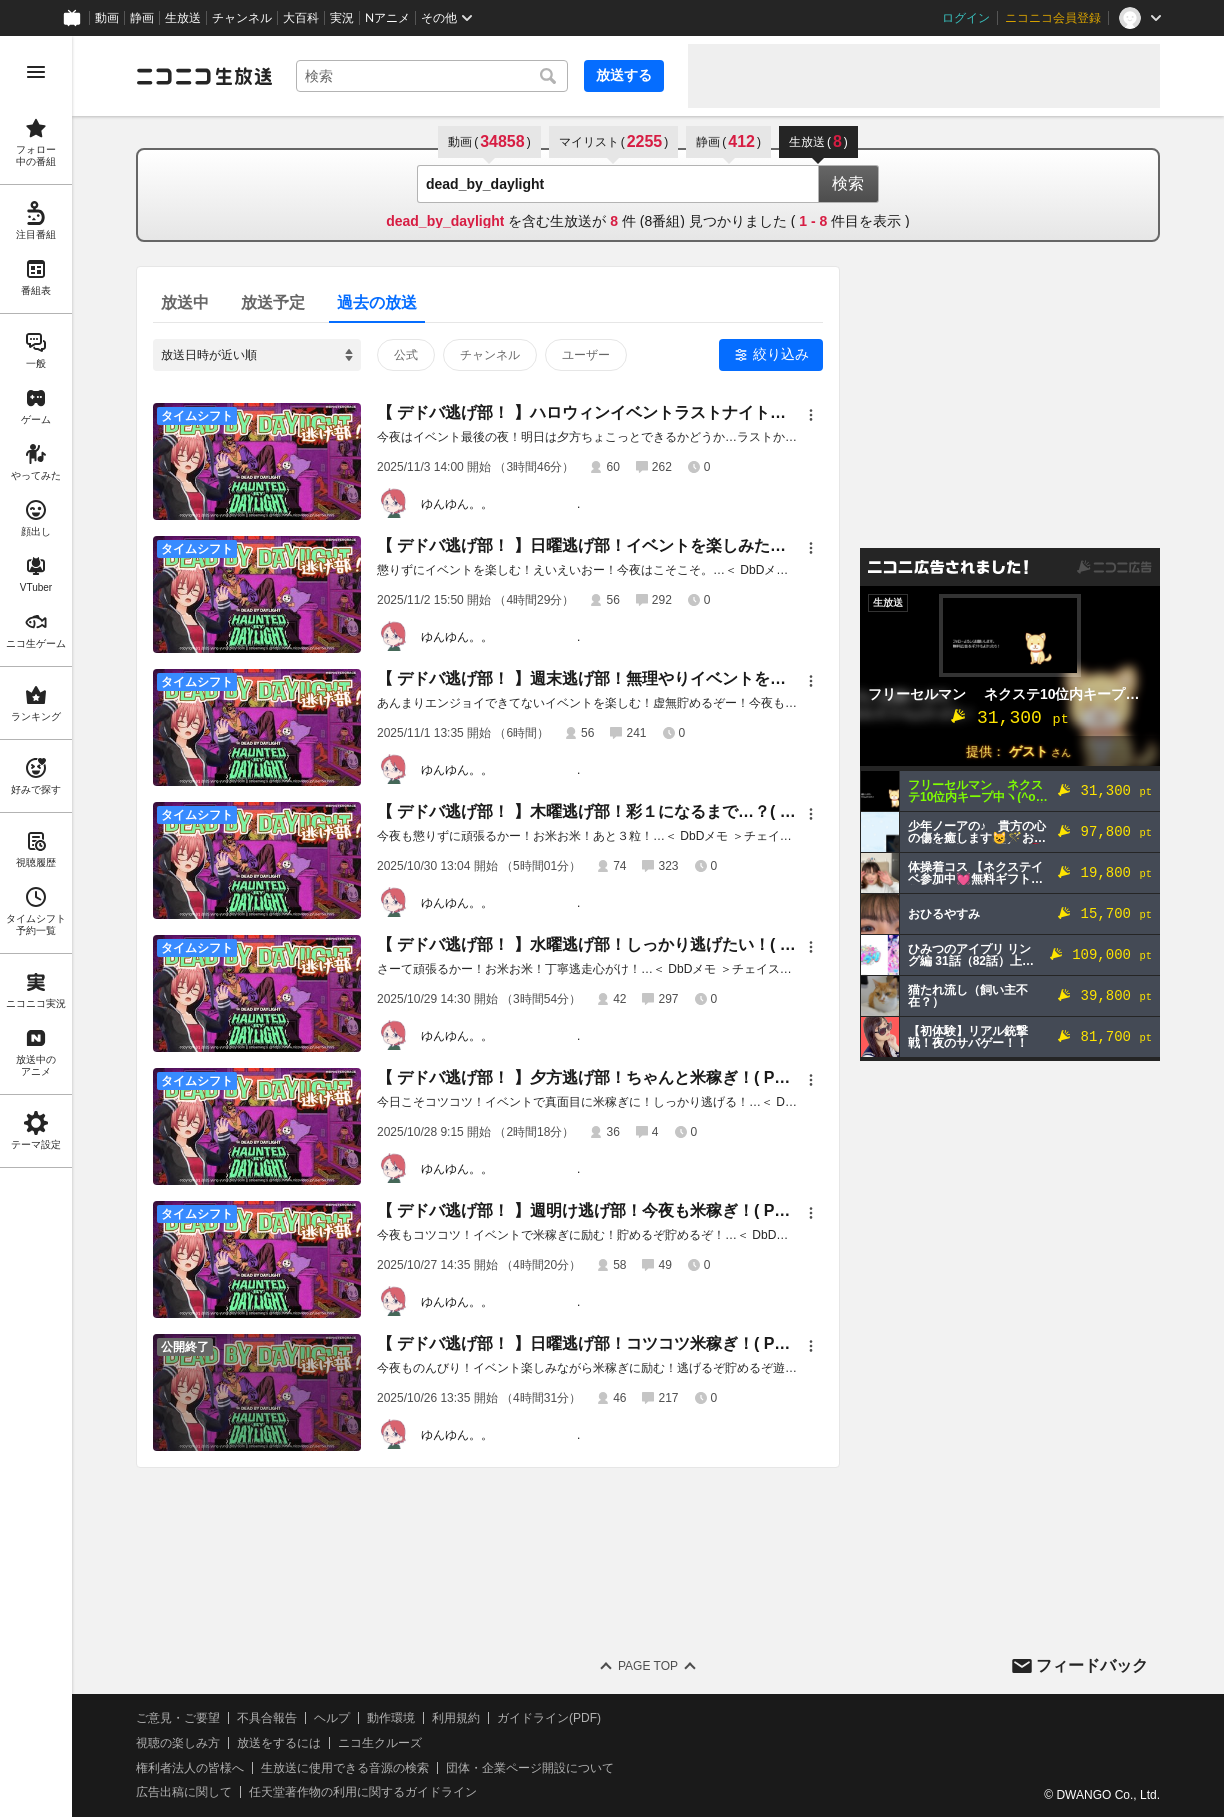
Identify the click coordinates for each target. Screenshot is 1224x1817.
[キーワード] (432, 76)
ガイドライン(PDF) (549, 1718)
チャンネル (242, 18)
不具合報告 (267, 1718)
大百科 (301, 18)
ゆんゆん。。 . (500, 504)
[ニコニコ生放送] (204, 76)
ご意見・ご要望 (178, 1718)
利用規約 (456, 1718)
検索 (848, 183)
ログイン (966, 18)
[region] (36, 926)
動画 (107, 18)
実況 (342, 18)
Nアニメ (387, 18)
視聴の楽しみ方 (178, 1743)
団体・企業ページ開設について (530, 1768)
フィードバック (1092, 1665)
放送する (624, 75)
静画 (142, 18)
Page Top (648, 1666)
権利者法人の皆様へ (190, 1768)
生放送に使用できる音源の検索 (345, 1768)
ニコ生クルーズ (380, 1743)
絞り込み (781, 354)
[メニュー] (811, 415)
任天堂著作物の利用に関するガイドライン (363, 1792)
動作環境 (391, 1718)
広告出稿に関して (184, 1792)
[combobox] (432, 76)
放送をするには (279, 1743)
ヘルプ (332, 1718)
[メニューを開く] (36, 72)
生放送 (183, 18)
